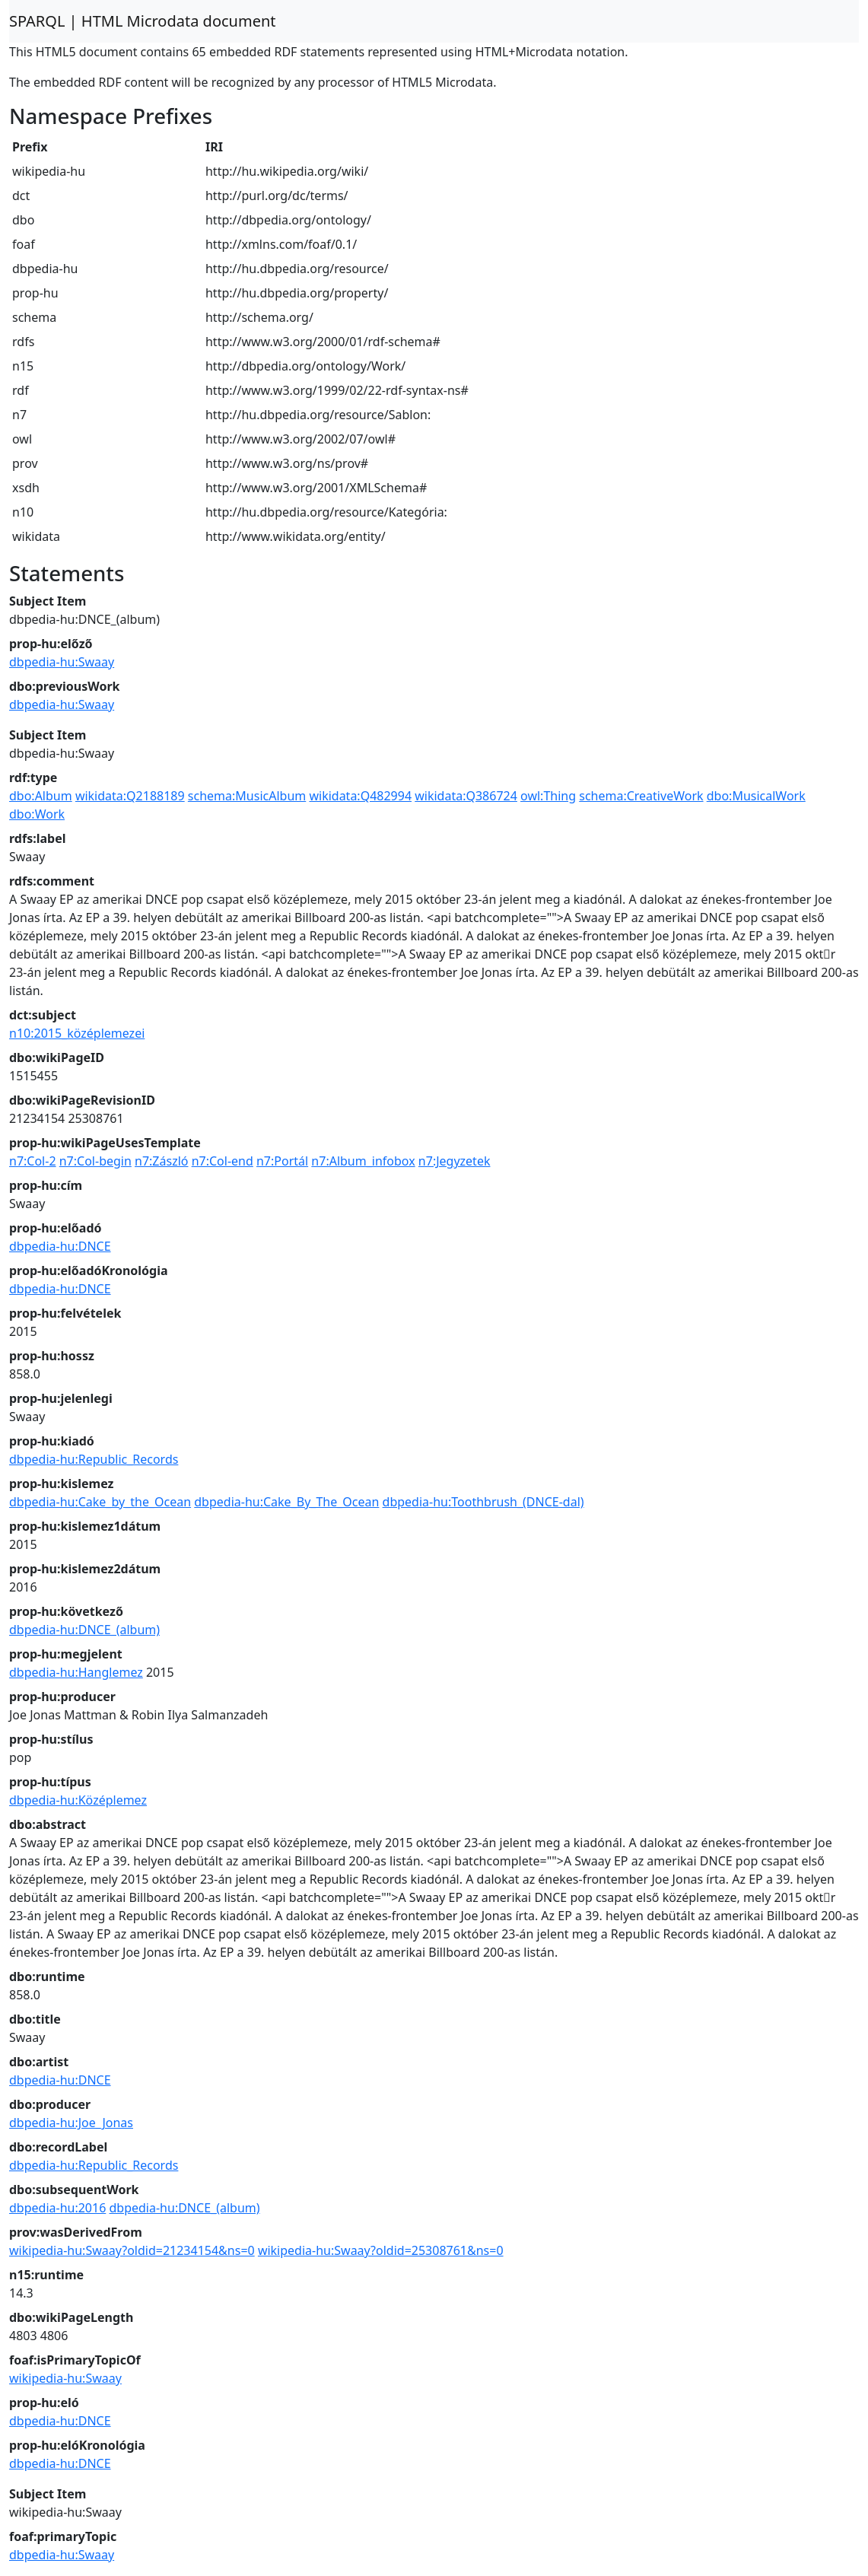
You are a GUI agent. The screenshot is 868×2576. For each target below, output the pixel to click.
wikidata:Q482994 (360, 795)
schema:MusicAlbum (247, 795)
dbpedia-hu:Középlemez (78, 1800)
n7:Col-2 (32, 1161)
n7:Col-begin (95, 1161)
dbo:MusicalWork (756, 795)
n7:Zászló (161, 1161)
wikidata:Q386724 (466, 795)
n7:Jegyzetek (454, 1161)
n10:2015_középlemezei (77, 1033)
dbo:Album (40, 795)
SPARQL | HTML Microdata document (142, 21)
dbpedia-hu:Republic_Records (93, 1459)
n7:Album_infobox (363, 1161)
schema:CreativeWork (641, 795)
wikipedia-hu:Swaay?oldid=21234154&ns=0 (132, 2250)
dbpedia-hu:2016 (57, 2207)
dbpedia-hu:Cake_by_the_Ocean (100, 1501)
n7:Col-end (222, 1161)
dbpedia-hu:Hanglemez (76, 1672)
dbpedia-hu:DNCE (60, 1246)
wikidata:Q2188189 (130, 795)
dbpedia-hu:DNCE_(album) (84, 1629)
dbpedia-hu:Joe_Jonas (71, 2122)
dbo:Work (37, 814)
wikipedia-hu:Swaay (65, 2378)
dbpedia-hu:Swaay (61, 662)
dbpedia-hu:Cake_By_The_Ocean (286, 1501)
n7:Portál (282, 1161)
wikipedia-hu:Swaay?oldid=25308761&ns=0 (381, 2250)
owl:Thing (548, 795)
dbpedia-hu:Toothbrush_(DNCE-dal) (483, 1501)
